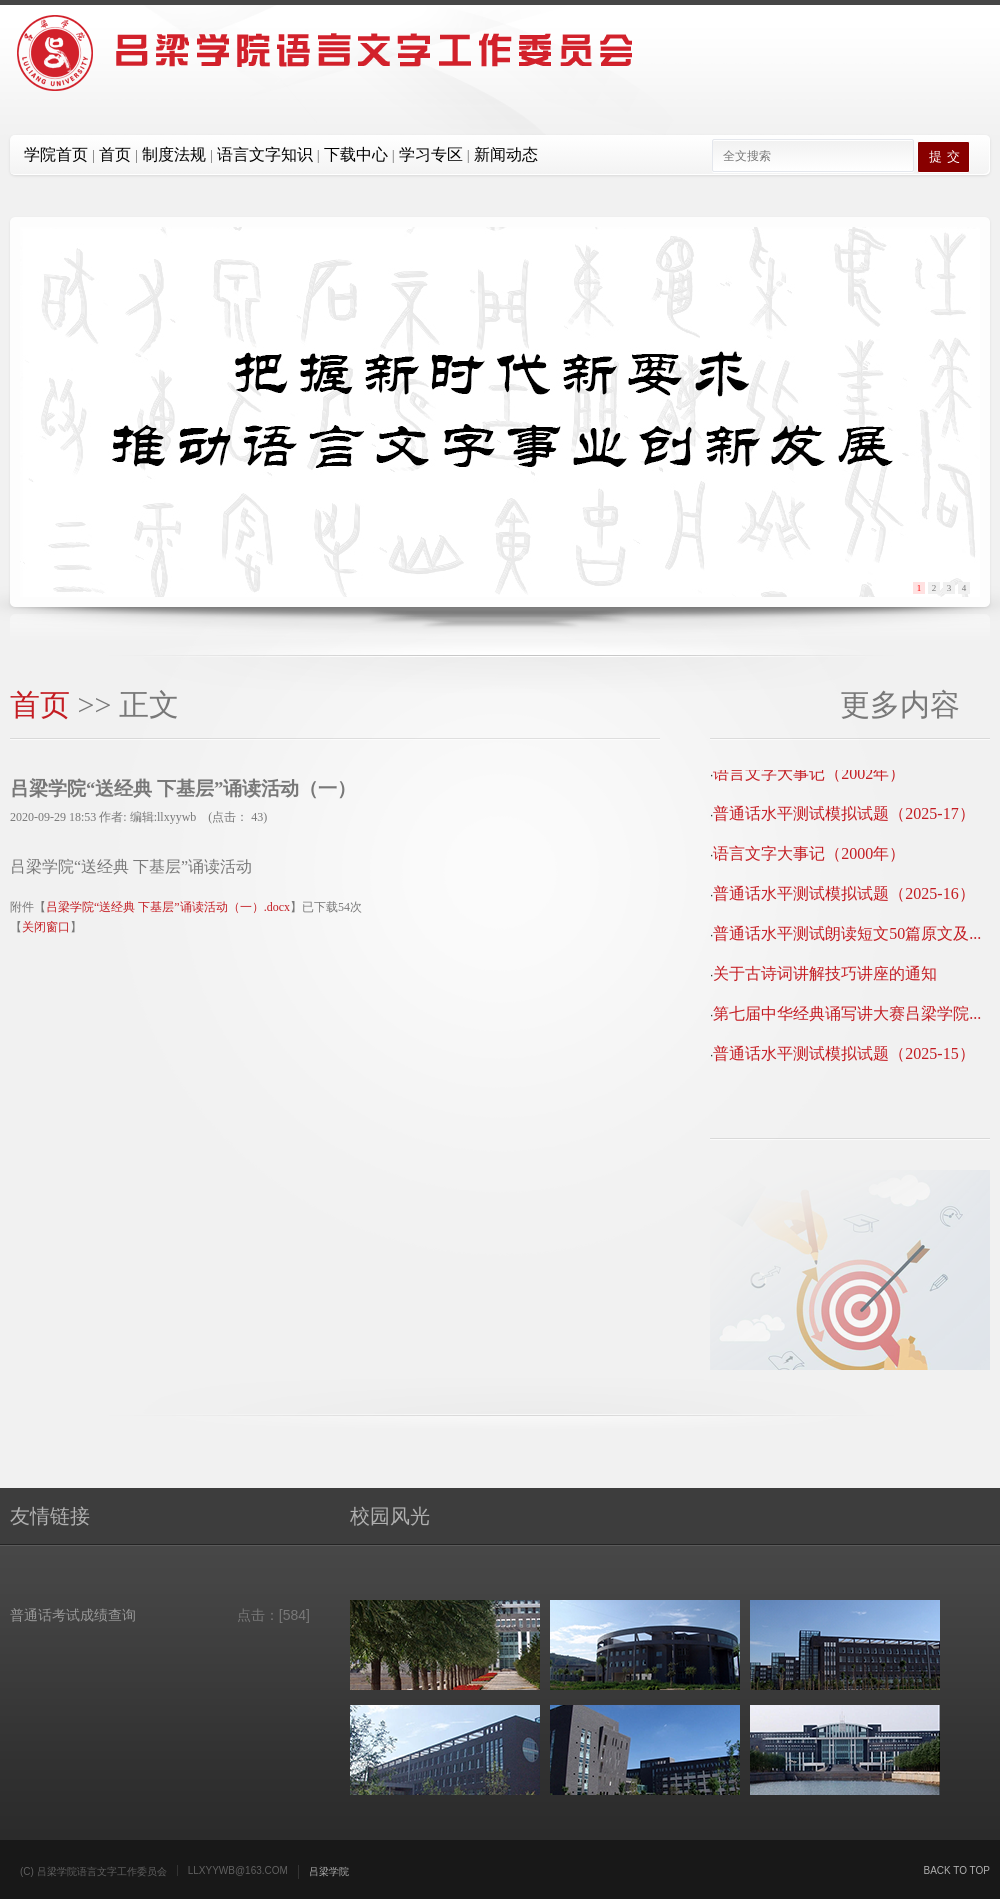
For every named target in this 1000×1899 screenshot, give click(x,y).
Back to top (956, 1870)
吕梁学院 (329, 1871)
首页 (40, 704)
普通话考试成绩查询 (73, 1615)
